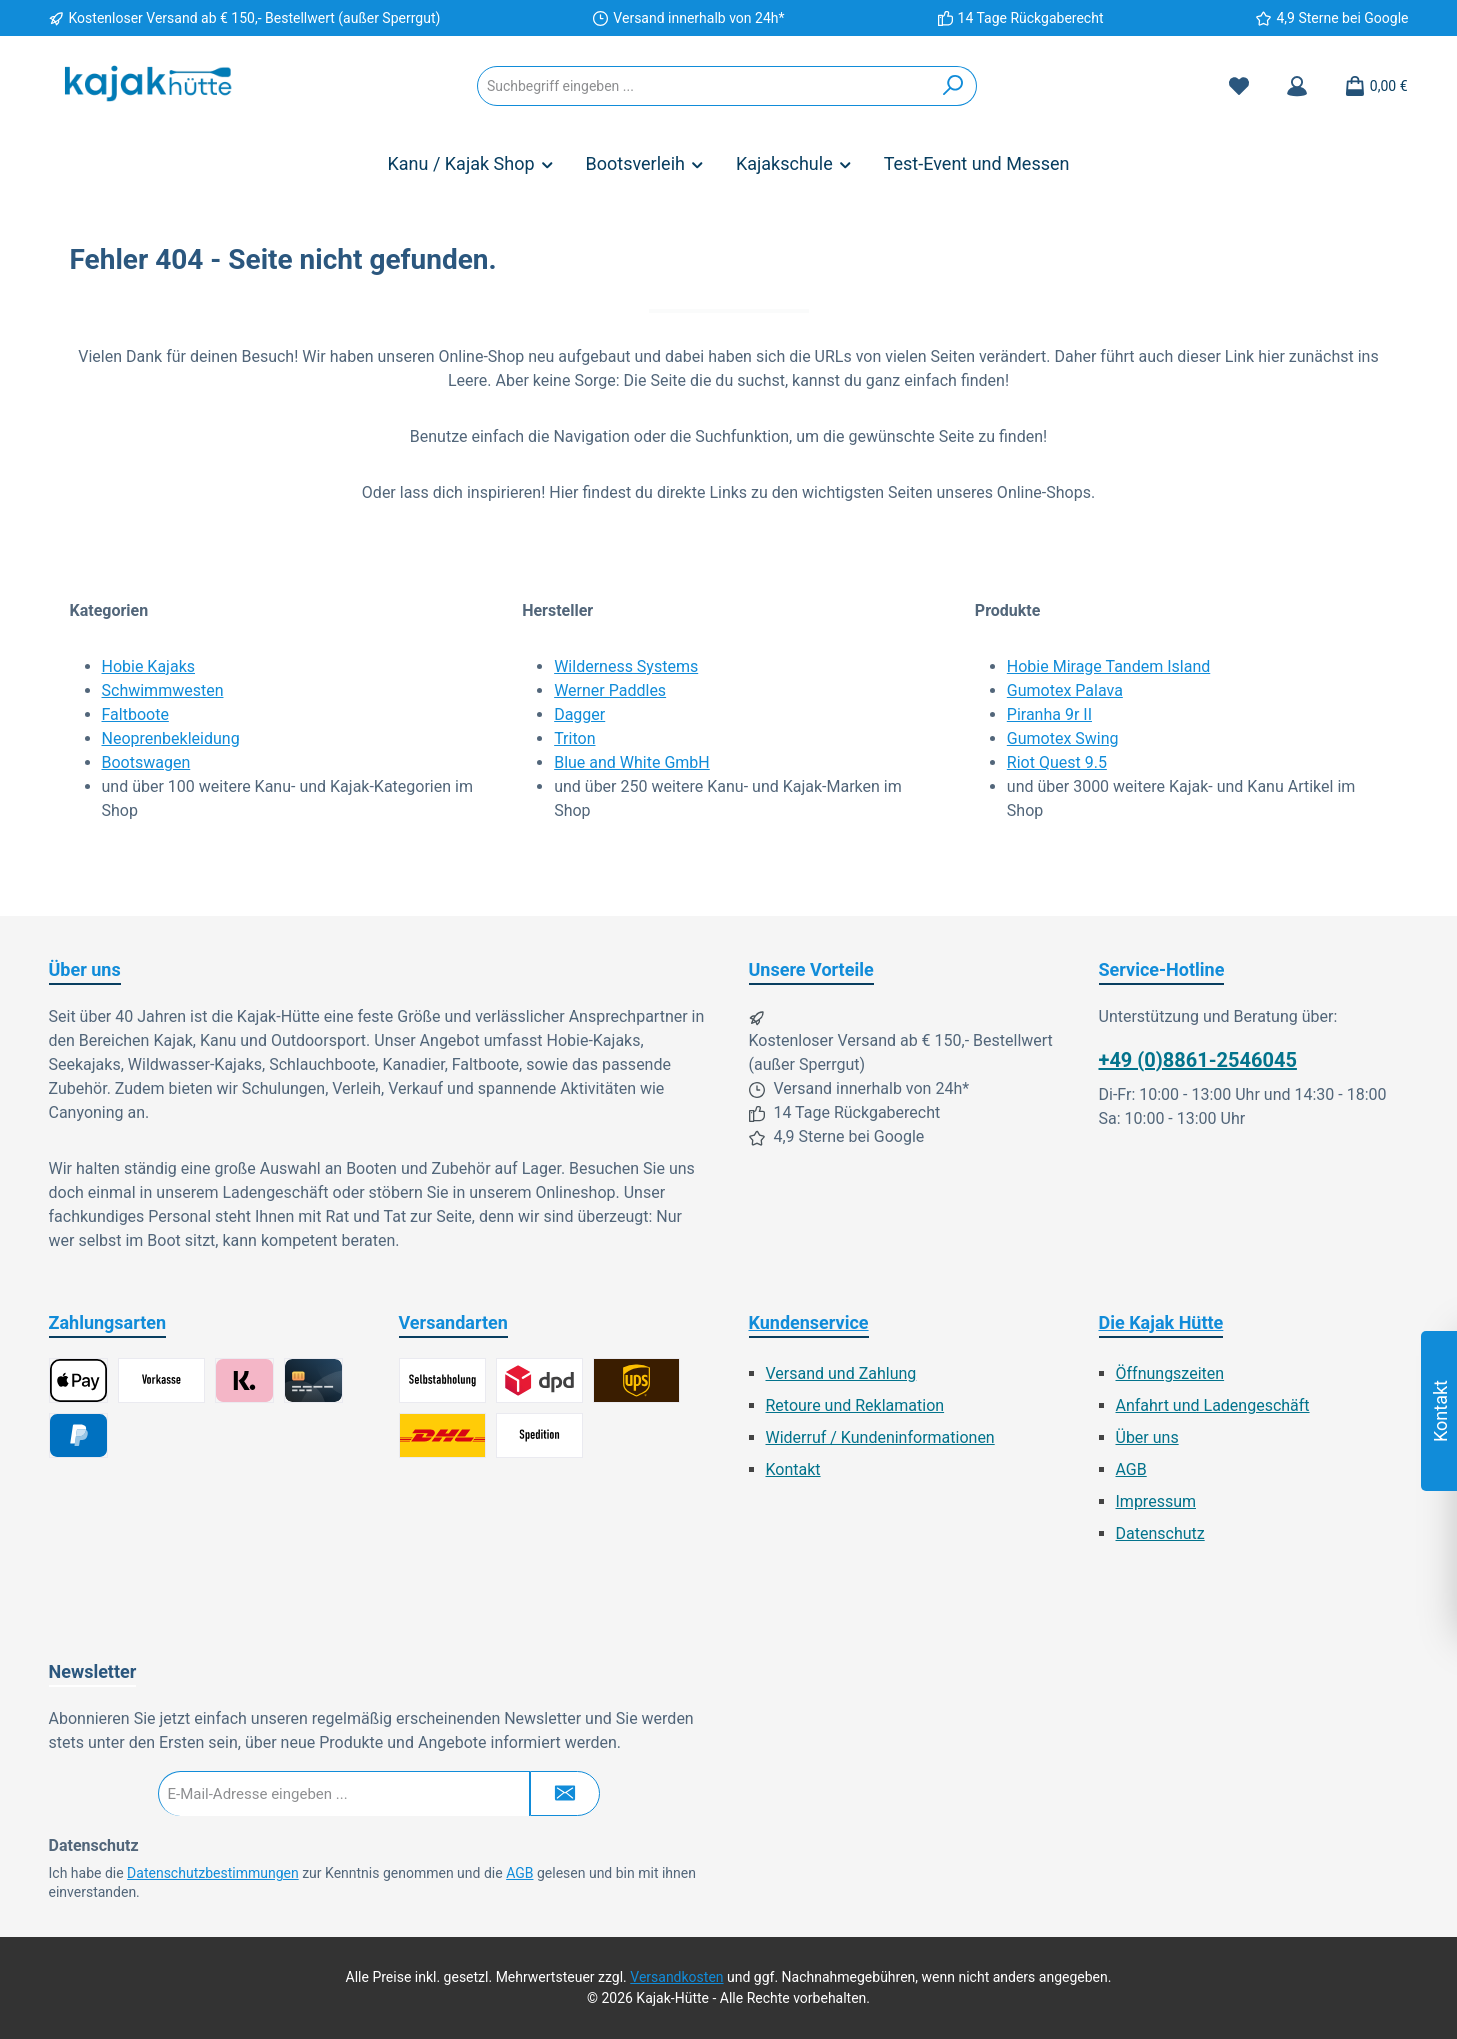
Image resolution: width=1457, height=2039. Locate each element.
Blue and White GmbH (632, 762)
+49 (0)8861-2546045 (1198, 1060)
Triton (574, 738)
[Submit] (565, 1793)
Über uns (1147, 1437)
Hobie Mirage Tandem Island (1108, 666)
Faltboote (135, 714)
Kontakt (793, 1469)
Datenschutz (1160, 1533)
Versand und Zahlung (841, 1373)
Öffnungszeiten (1170, 1373)
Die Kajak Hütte (1161, 1322)
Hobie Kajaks (149, 666)
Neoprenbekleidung (171, 738)
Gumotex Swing (1063, 738)
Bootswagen (146, 762)
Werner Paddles (610, 690)
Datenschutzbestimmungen (213, 1873)
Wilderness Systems (626, 666)
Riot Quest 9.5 (1057, 762)
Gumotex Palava (1065, 690)
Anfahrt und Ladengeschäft (1213, 1405)
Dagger (579, 714)
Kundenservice (809, 1322)
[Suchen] (953, 86)
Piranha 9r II (1049, 714)
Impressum (1156, 1501)
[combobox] (704, 86)
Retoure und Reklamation (855, 1405)
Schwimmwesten (163, 690)
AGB (1131, 1469)
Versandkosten (676, 1977)
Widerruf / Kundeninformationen (880, 1437)
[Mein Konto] (1297, 86)
